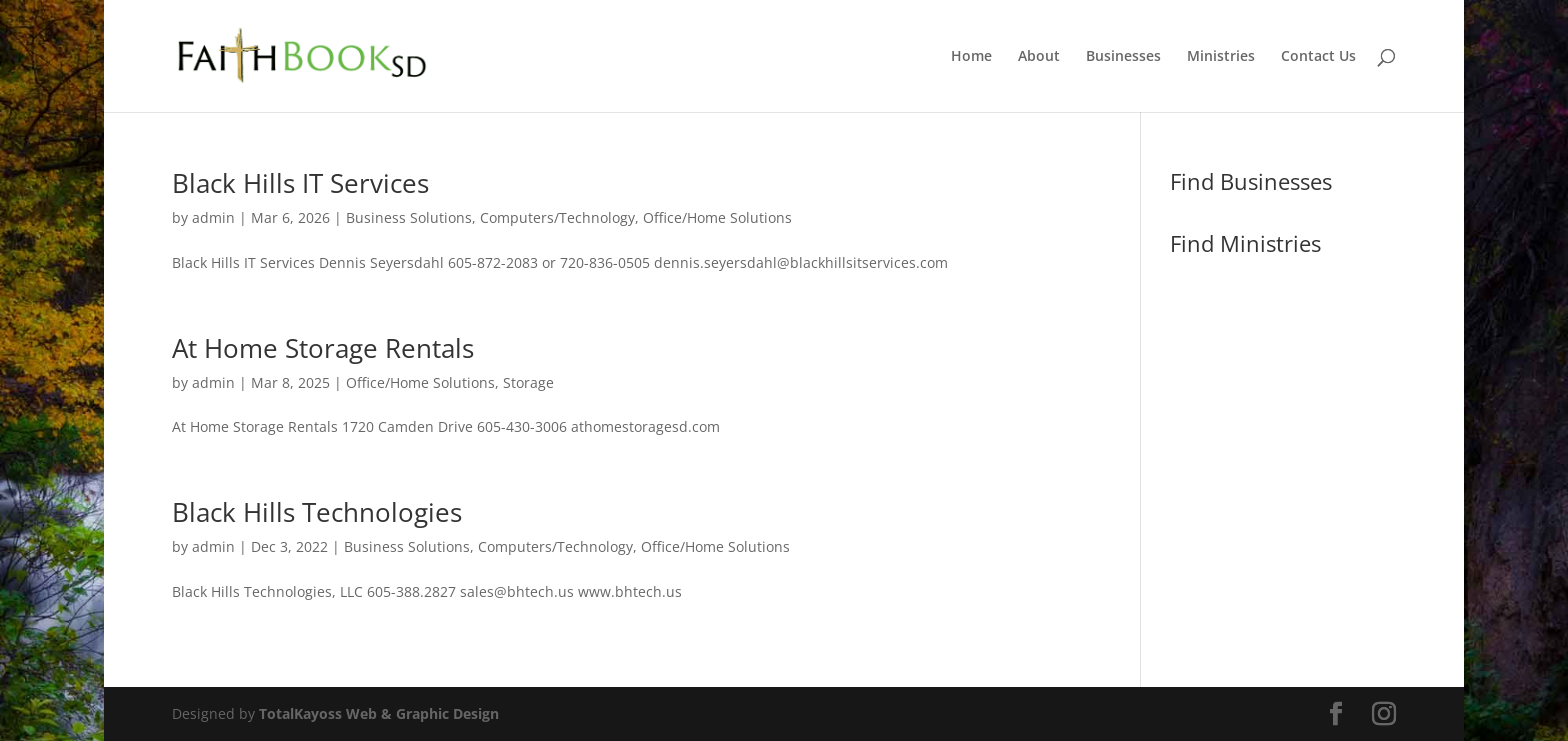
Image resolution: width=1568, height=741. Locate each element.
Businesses (1123, 57)
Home (971, 57)
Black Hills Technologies (317, 512)
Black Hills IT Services (300, 183)
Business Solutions (409, 217)
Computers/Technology (557, 217)
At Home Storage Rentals (323, 348)
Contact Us (1318, 57)
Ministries (1221, 57)
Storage (528, 382)
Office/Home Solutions (717, 217)
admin (213, 217)
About (1039, 57)
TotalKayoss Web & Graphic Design (379, 713)
